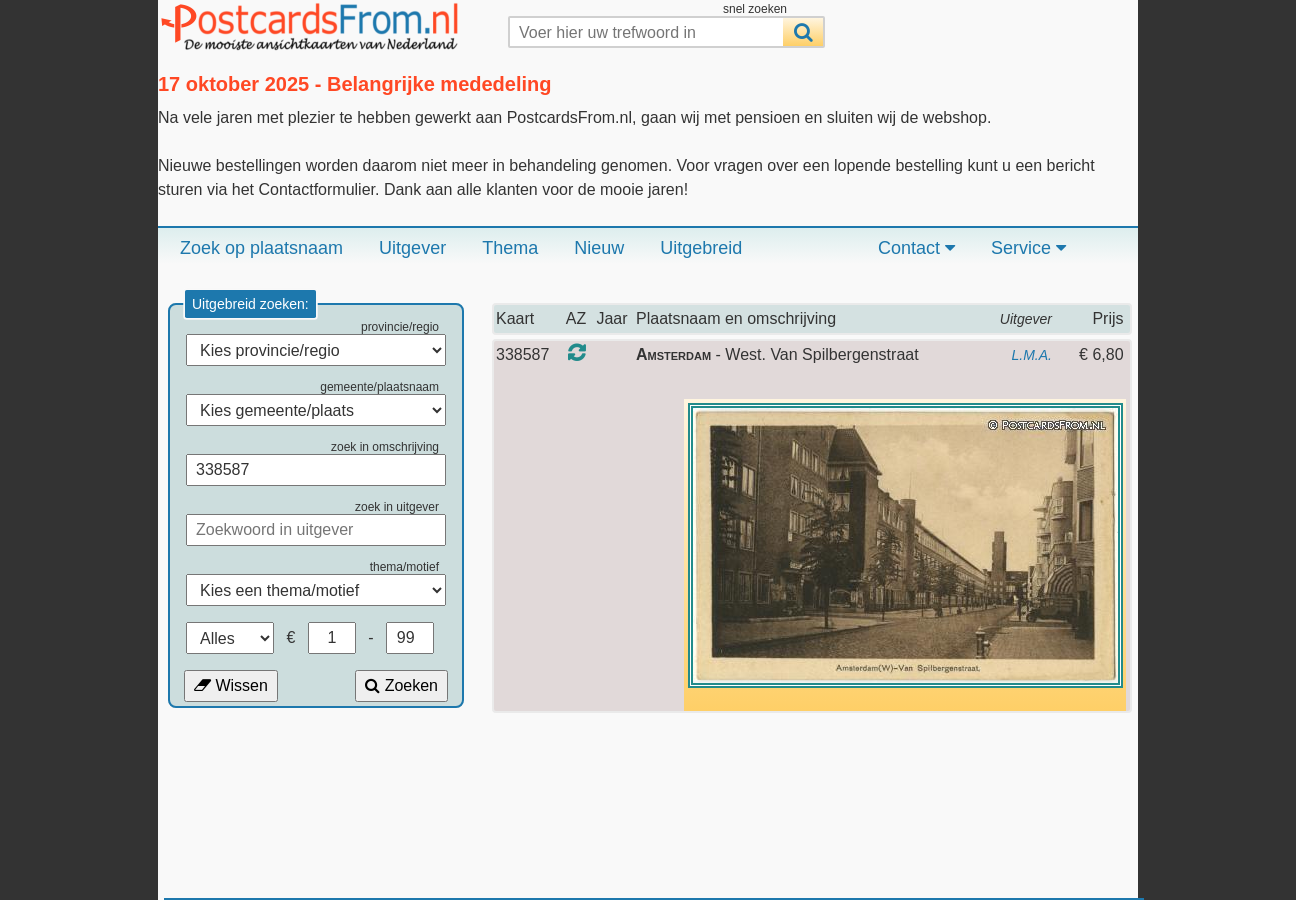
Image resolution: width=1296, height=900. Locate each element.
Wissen (231, 685)
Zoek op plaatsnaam (261, 248)
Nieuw (599, 248)
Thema (510, 248)
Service (1028, 248)
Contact (916, 248)
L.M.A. (1032, 355)
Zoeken (401, 685)
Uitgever (412, 248)
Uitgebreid (701, 248)
